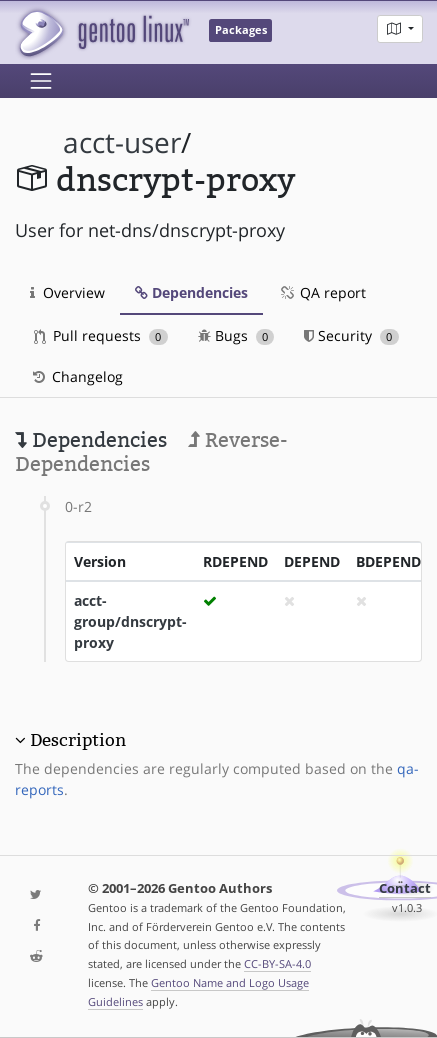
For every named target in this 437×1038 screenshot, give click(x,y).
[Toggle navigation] (41, 81)
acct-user (122, 142)
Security (351, 335)
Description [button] (78, 740)
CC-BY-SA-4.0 (277, 963)
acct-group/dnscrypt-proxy (130, 621)
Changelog (76, 376)
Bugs (236, 335)
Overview (67, 292)
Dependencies (191, 292)
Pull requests (101, 335)
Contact (405, 888)
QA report (322, 292)
